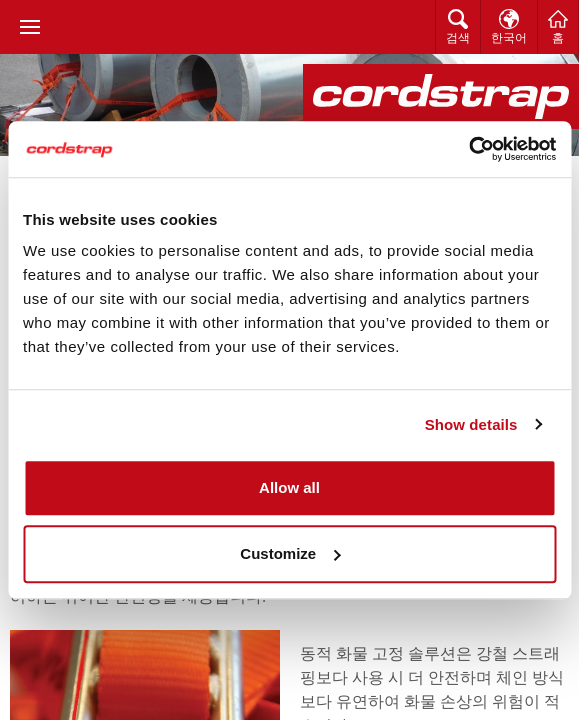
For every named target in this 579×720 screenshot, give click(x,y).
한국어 (509, 39)
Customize (290, 553)
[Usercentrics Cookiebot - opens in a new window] (468, 149)
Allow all (289, 487)
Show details (471, 424)
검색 (458, 39)
